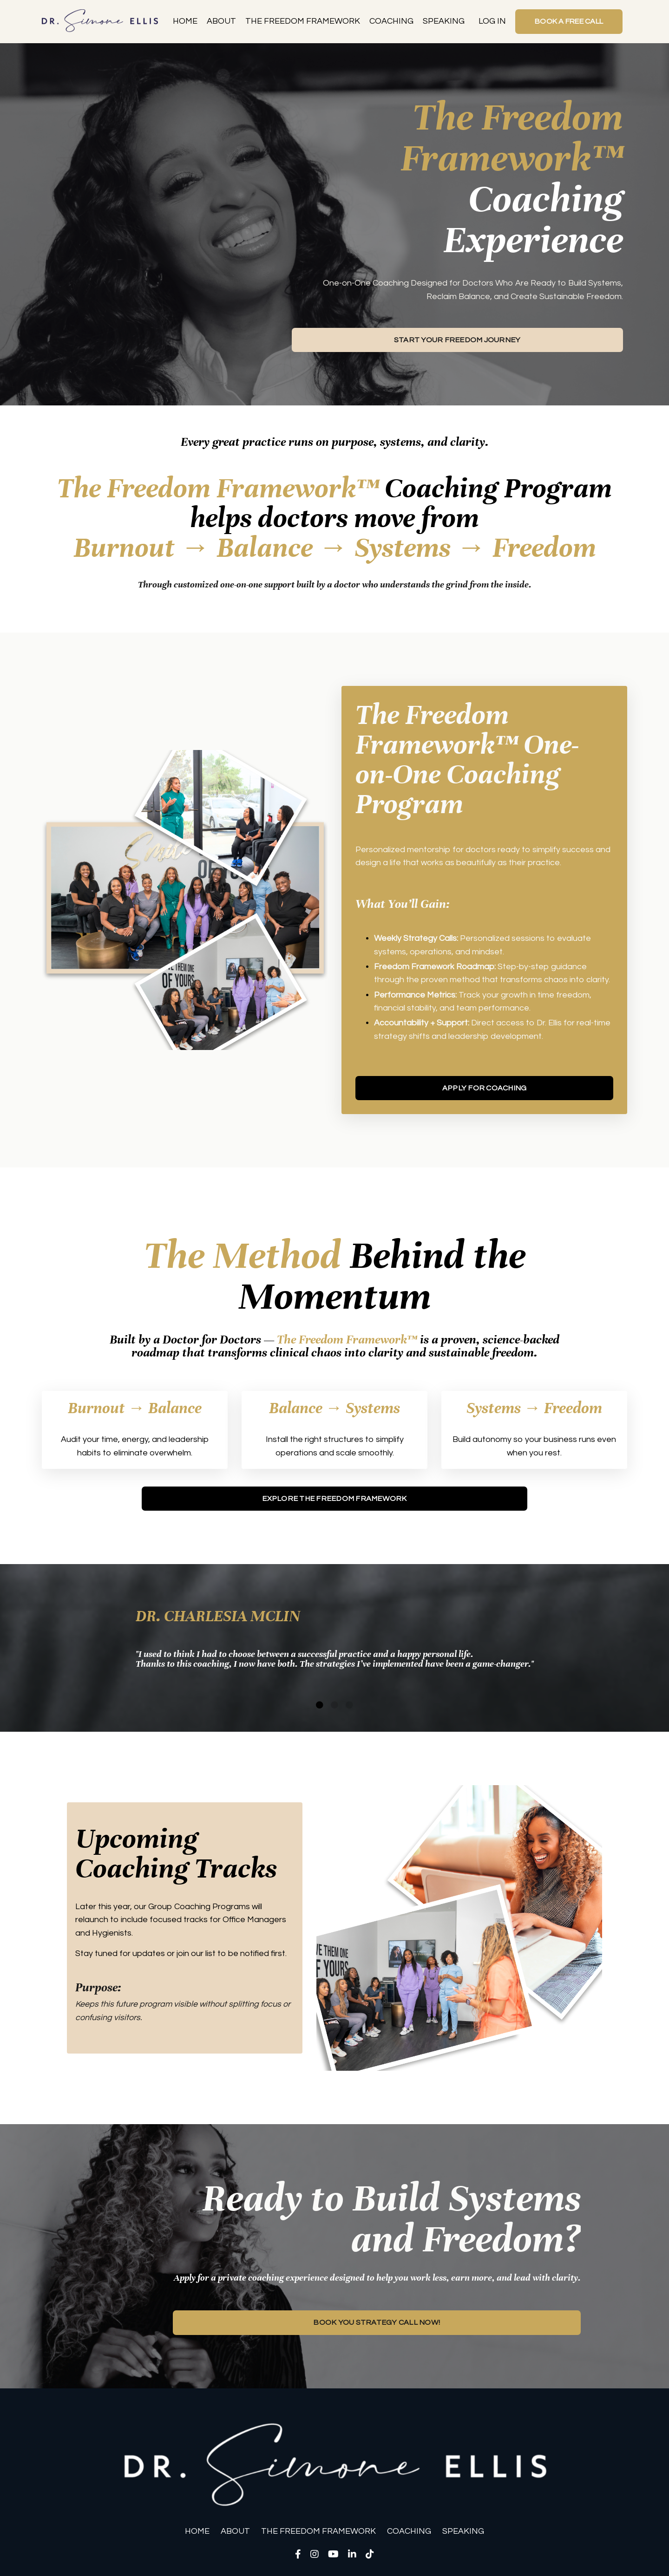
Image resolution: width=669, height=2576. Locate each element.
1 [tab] (319, 1708)
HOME (181, 21)
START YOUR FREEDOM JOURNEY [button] (457, 340)
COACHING (388, 21)
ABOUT (217, 21)
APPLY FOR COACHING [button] (484, 1090)
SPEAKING (440, 21)
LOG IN (488, 21)
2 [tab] (334, 1708)
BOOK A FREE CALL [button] (567, 21)
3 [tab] (349, 1708)
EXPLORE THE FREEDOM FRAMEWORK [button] (334, 1501)
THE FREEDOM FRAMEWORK (299, 21)
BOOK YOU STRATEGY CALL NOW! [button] (376, 2325)
